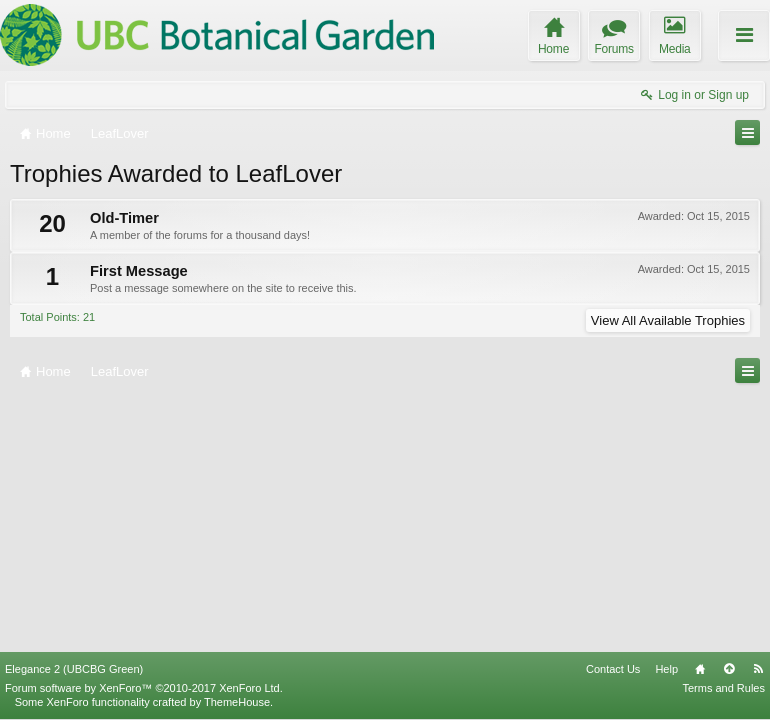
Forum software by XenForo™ (144, 688)
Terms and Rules (723, 688)
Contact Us (613, 669)
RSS (758, 669)
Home (700, 669)
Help (666, 669)
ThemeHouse (237, 702)
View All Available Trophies (668, 320)
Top (729, 669)
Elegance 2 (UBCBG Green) (74, 669)
